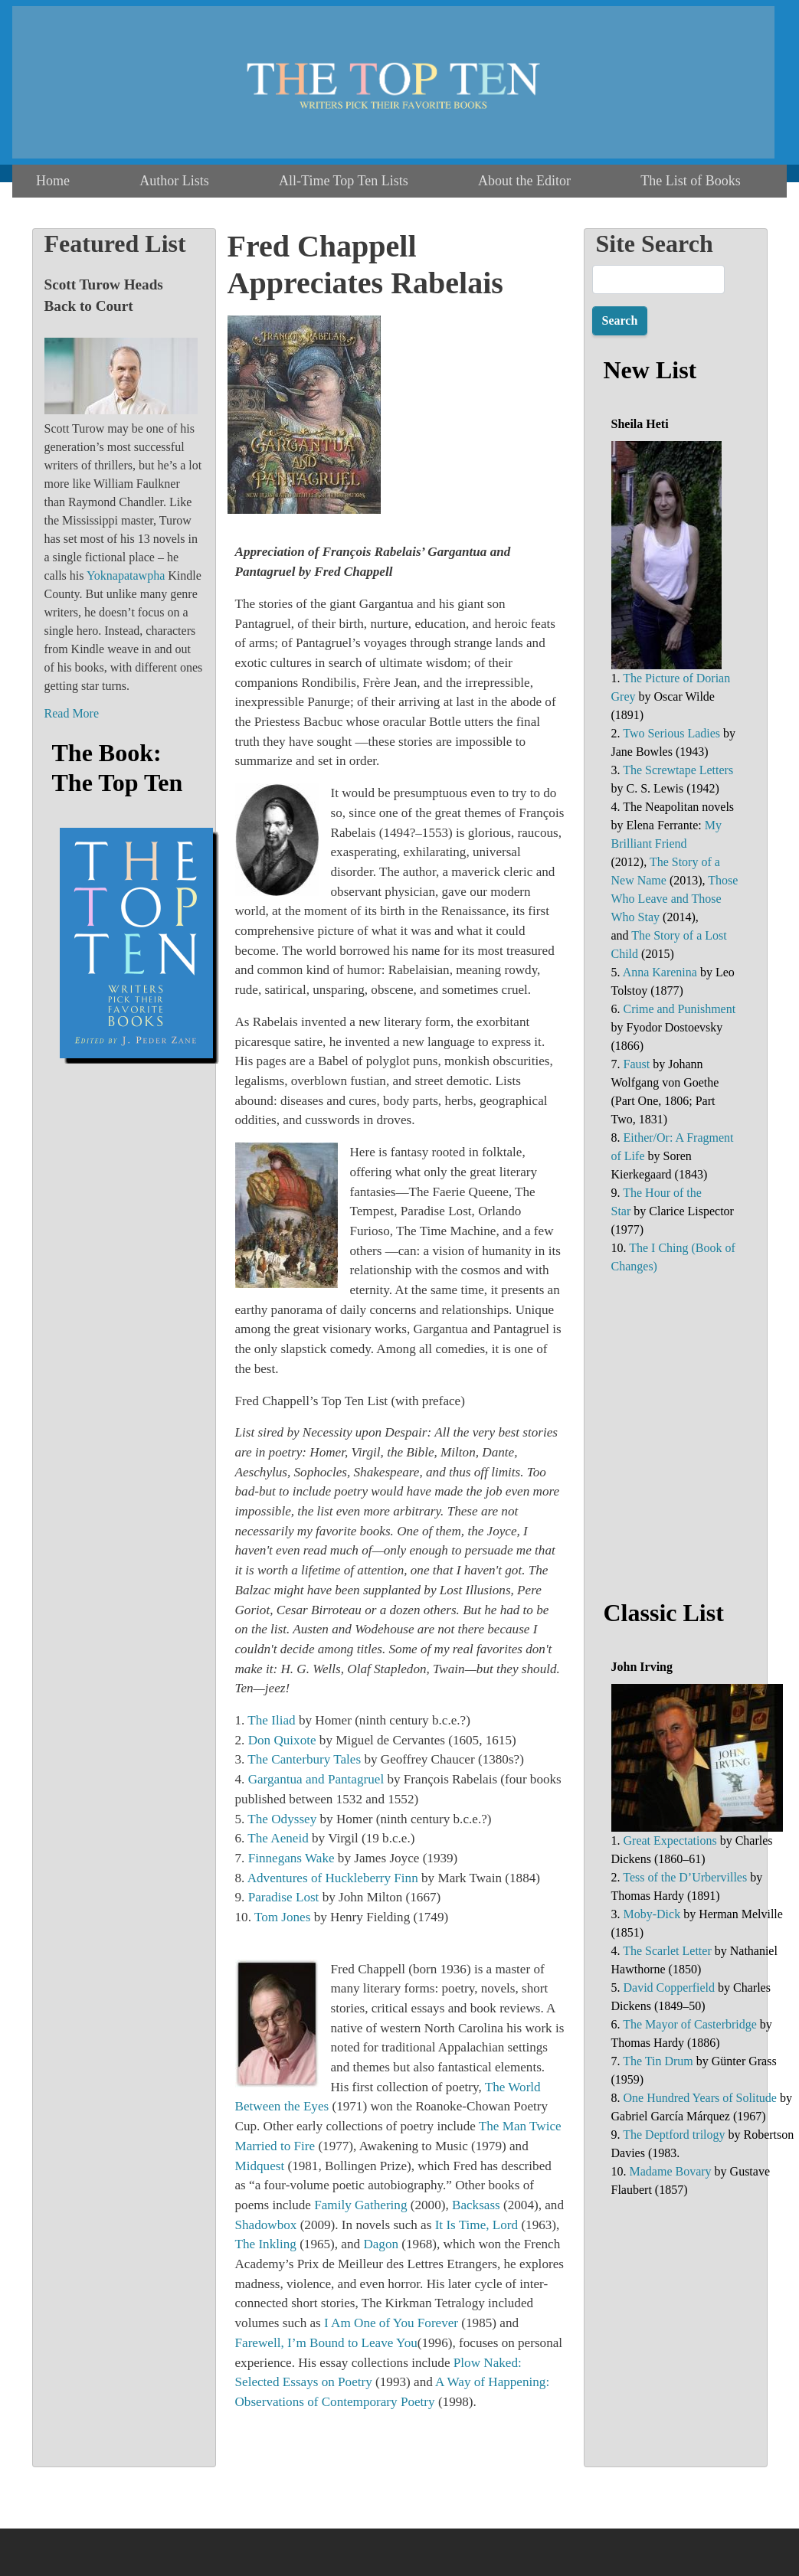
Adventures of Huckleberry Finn (332, 1878)
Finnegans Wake (291, 1858)
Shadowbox (266, 2225)
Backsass (476, 2205)
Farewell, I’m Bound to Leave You (326, 2343)
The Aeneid (277, 1838)
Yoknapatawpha (126, 575)
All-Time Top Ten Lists (343, 180)
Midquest (260, 2166)
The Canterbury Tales (304, 1759)
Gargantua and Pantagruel (316, 1779)
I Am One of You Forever (391, 2323)
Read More (72, 713)
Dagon (380, 2244)
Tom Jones (282, 1917)
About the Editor (524, 180)
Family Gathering (360, 2205)
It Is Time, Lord (476, 2225)
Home (53, 180)
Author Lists (174, 180)
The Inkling (265, 2244)
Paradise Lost (283, 1897)
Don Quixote (282, 1740)
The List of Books (690, 180)
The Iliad (271, 1720)
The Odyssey (281, 1819)
